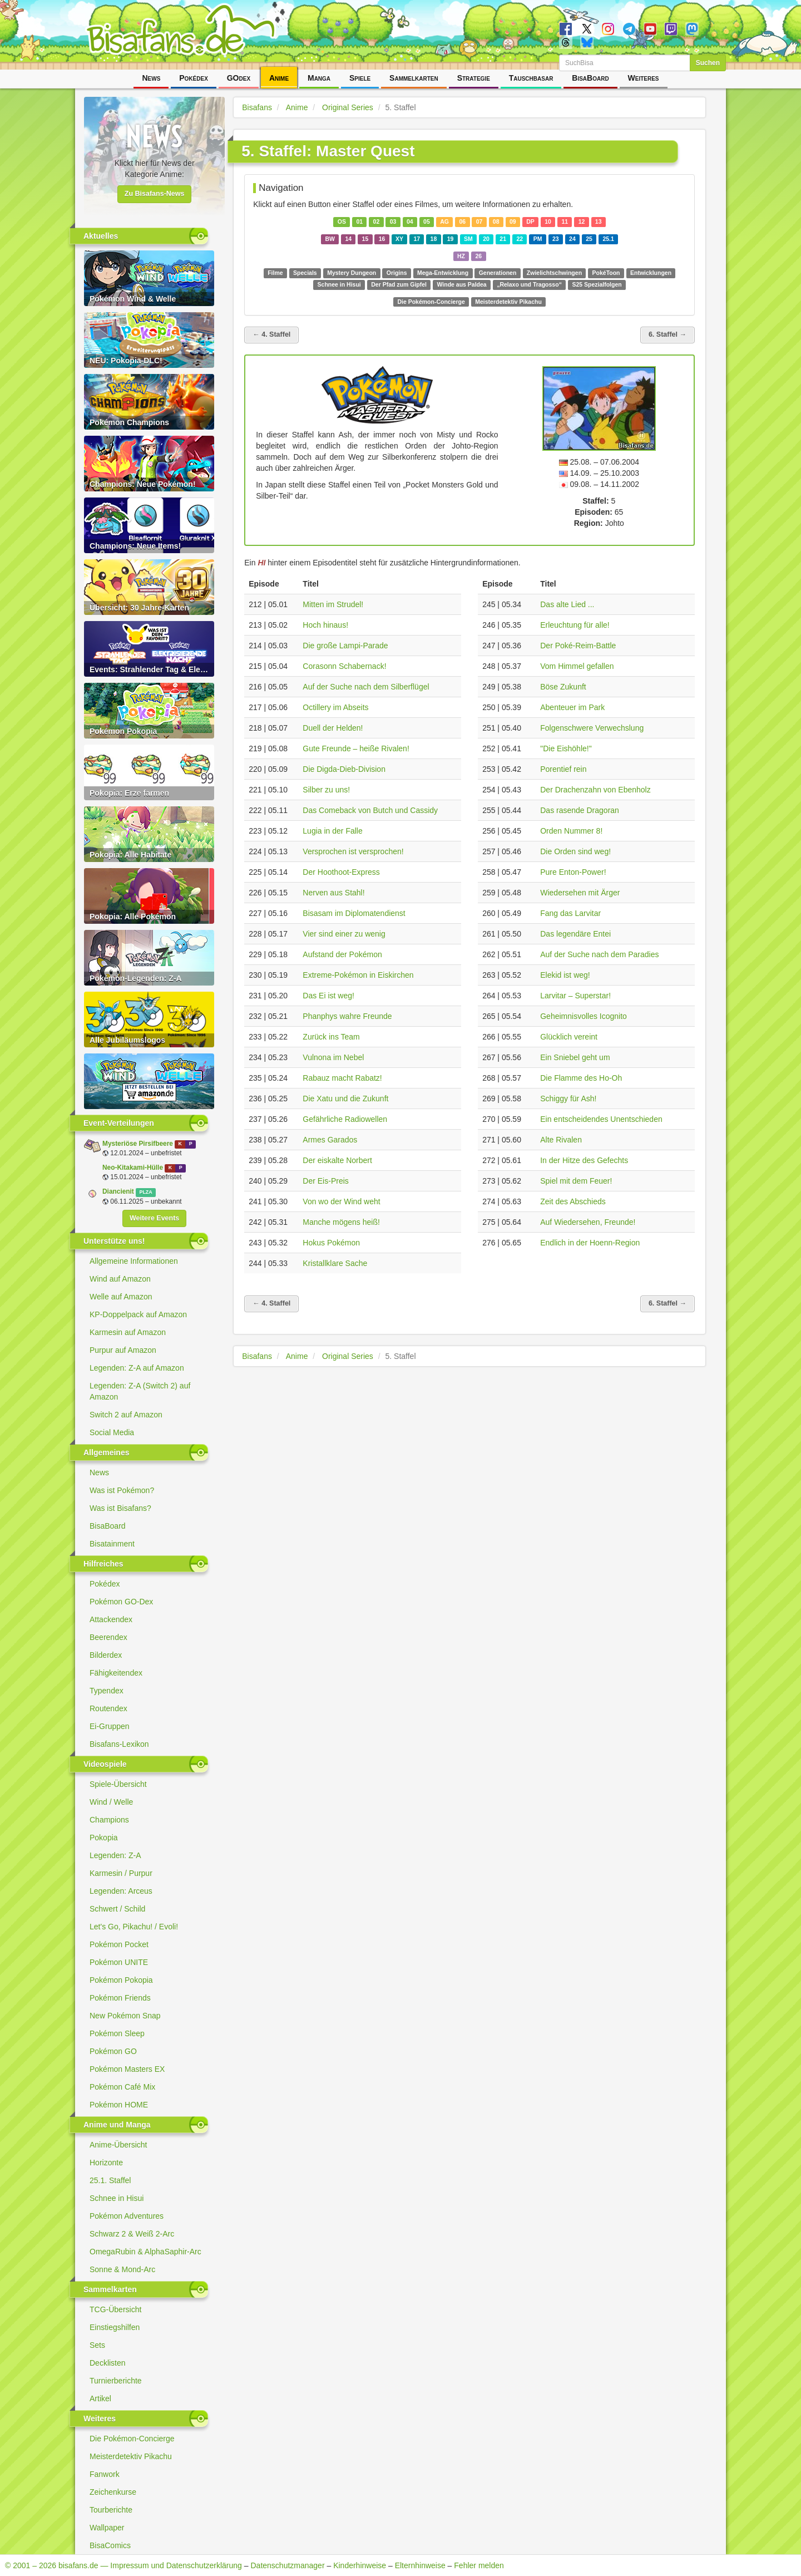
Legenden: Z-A (115, 1855)
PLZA (145, 1192)
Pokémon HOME (119, 2104)
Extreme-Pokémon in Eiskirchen (358, 975)
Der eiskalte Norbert (337, 1160)
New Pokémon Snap (125, 2015)
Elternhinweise (420, 2565)
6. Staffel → (667, 334)
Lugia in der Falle (332, 830)
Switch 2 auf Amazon (126, 1414)
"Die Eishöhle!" (565, 748)
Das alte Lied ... (567, 604)
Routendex (108, 1708)
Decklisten (108, 2362)
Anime (279, 77)
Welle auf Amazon (121, 1296)
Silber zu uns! (326, 789)
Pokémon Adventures (127, 2215)
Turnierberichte (116, 2380)
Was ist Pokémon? (122, 1490)
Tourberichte (111, 2509)
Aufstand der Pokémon (342, 954)
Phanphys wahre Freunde (347, 1016)
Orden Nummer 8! (571, 830)
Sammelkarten (413, 77)
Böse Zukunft (563, 686)
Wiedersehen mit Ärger (580, 892)
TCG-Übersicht (115, 2309)
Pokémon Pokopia (121, 1980)
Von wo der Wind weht (341, 1201)
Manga (319, 77)
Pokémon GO (113, 2051)
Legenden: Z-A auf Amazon (137, 1367)
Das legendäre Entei (575, 933)
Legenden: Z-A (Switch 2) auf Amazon (140, 1391)
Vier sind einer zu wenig (344, 933)
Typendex (106, 1690)
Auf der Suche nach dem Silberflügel (366, 686)
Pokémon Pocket (119, 1944)
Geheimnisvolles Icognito (583, 1016)
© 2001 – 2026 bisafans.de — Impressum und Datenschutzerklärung (123, 2565)
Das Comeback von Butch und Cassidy (370, 810)
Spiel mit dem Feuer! (576, 1180)
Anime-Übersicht (118, 2144)
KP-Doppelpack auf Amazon (138, 1314)
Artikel (100, 2398)
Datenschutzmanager (287, 2565)
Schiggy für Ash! (568, 1098)
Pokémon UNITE (119, 1962)
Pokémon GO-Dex (121, 1601)
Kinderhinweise (359, 2565)
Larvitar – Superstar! (575, 995)
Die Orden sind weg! (575, 851)
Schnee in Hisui (117, 2198)
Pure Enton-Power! (573, 872)
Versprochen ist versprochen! (353, 851)
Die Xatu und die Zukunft (345, 1098)
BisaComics (110, 2545)
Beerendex (108, 1637)
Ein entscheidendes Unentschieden (601, 1119)
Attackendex (111, 1619)
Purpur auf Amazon (123, 1350)
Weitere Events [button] (154, 1218)
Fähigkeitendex (116, 1672)
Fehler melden (479, 2565)
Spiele (359, 77)
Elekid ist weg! (565, 975)
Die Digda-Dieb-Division (344, 769)
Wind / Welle (111, 1801)
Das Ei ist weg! (328, 995)
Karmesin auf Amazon (128, 1332)
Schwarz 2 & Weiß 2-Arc (132, 2233)
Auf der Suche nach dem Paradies (599, 954)
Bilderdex (106, 1655)
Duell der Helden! (333, 727)
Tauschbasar (531, 77)
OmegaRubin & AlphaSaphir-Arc (145, 2251)
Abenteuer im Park (572, 707)
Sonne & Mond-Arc (122, 2269)
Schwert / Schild (117, 1908)
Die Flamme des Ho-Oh (581, 1077)
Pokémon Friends (120, 1997)
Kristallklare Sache (335, 1263)
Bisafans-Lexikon (119, 1744)
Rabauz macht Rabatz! (342, 1077)
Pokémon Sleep (117, 2033)
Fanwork (105, 2474)
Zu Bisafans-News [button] (155, 194)
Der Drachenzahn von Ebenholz (595, 789)
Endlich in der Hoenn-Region (590, 1242)
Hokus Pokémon (331, 1242)
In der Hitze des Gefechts (584, 1160)
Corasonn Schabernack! (344, 666)
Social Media (112, 1432)
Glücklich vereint (568, 1036)
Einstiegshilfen (115, 2327)
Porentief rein (563, 769)
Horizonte (106, 2162)
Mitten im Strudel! (333, 604)
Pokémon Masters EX (127, 2069)
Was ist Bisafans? (120, 1508)
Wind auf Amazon (120, 1278)
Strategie (473, 77)
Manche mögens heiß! (341, 1222)
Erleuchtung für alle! (575, 624)
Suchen (708, 63)
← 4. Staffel (271, 334)
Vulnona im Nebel (333, 1057)
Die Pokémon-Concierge (132, 2438)
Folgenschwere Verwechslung (592, 727)
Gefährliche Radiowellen (345, 1119)
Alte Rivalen (561, 1139)
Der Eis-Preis (325, 1180)
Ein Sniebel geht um (575, 1057)
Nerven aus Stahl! (333, 892)
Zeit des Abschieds (573, 1201)
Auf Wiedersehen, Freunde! (587, 1222)
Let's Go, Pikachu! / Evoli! (134, 1926)
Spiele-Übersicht (118, 1784)
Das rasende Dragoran (579, 810)
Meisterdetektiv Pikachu (131, 2456)
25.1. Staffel (110, 2180)
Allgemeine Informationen (134, 1261)
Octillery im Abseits (335, 707)
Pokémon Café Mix (122, 2086)
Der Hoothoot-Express (341, 872)
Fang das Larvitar (570, 913)
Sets (97, 2345)
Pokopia (104, 1837)
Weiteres (643, 77)
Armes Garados (330, 1139)
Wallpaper (107, 2527)
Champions (109, 1819)
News (151, 77)
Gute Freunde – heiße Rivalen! (356, 748)
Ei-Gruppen (110, 1726)
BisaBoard (590, 77)
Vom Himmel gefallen (577, 666)
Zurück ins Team (331, 1036)
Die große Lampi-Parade (345, 645)
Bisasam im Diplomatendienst (354, 913)
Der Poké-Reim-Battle (578, 645)
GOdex (238, 77)
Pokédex (193, 77)
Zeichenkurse (113, 2492)
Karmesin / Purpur (121, 1873)
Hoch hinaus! (325, 624)
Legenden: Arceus (121, 1891)
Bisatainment (112, 1543)
